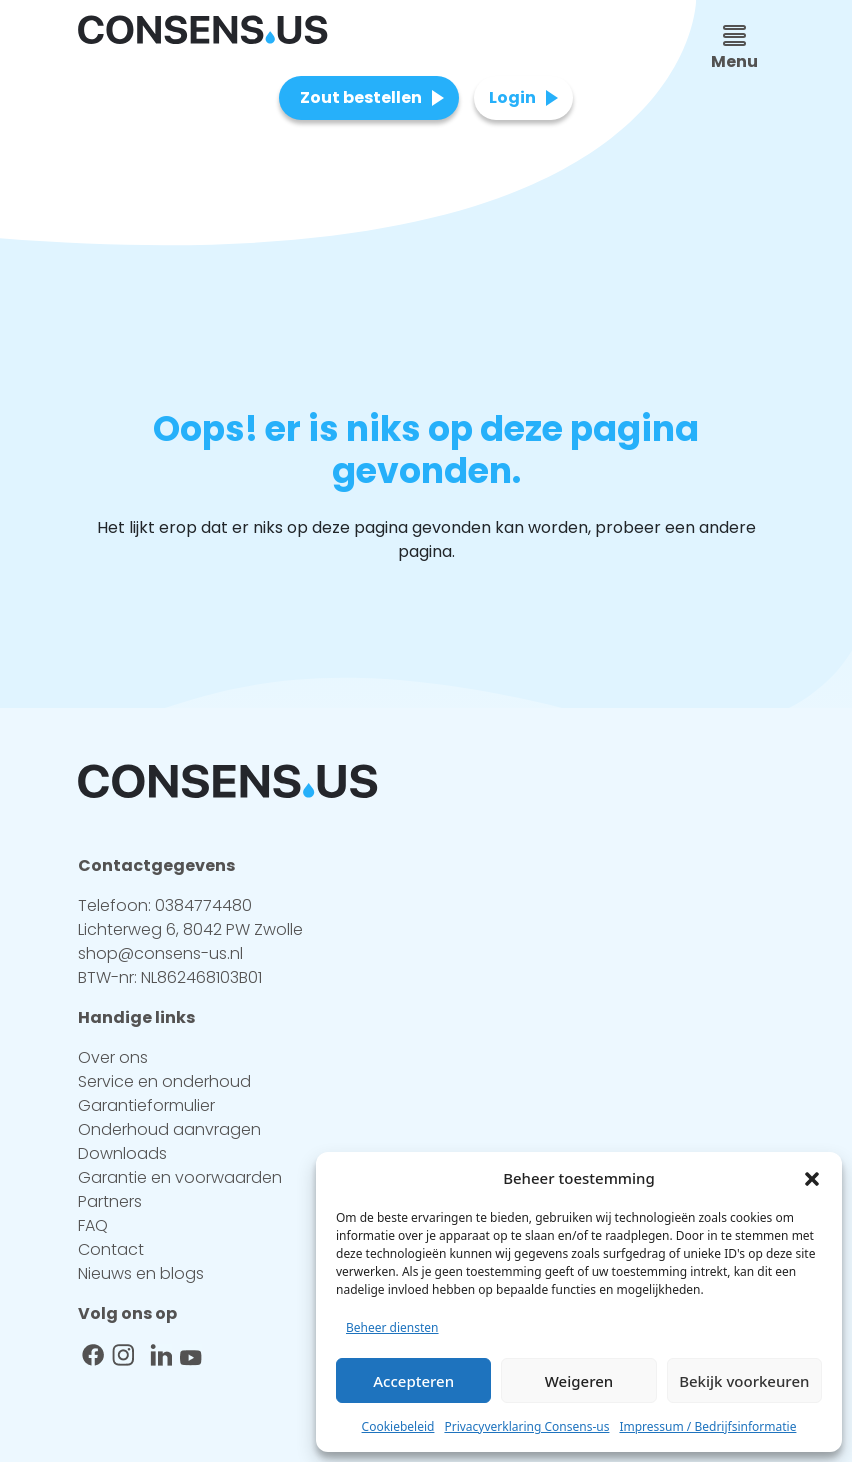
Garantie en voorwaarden (180, 1177)
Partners (110, 1201)
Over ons (113, 1057)
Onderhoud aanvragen (169, 1129)
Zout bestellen (361, 97)
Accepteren (413, 1381)
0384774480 (203, 905)
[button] (812, 1178)
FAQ (93, 1225)
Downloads (122, 1153)
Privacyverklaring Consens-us (526, 1426)
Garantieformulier (146, 1105)
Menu (734, 49)
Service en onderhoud (164, 1081)
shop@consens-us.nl (160, 953)
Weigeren (579, 1381)
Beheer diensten (392, 1327)
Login (512, 97)
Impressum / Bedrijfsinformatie (707, 1426)
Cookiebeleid (398, 1426)
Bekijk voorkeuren (744, 1381)
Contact (111, 1249)
